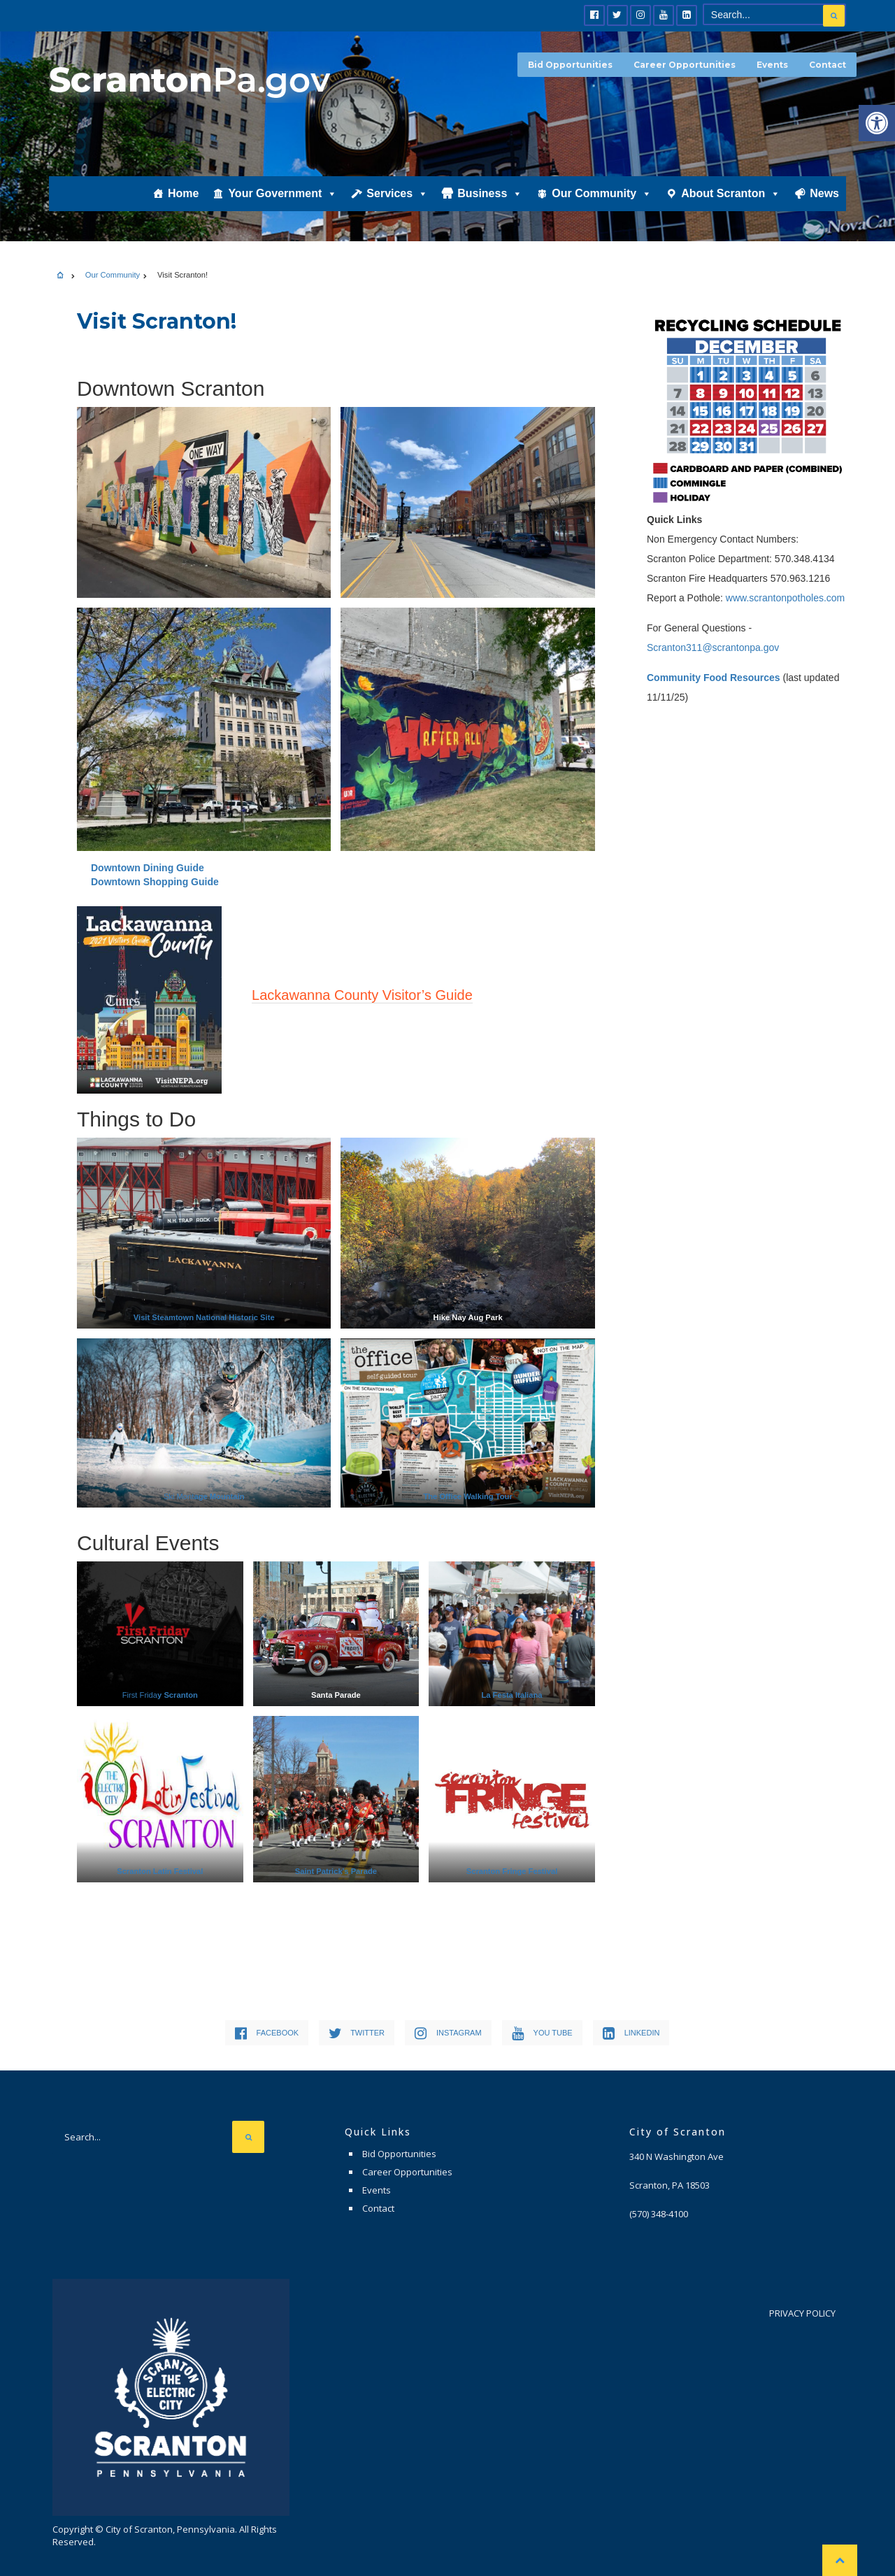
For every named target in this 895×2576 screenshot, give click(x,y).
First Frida (160, 1695)
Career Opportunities (684, 64)
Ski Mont (204, 1496)
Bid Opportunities (570, 64)
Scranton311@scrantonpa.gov (713, 647)
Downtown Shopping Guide (155, 881)
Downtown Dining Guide (147, 867)
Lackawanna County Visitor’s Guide (362, 995)
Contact (827, 64)
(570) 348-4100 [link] (658, 2214)
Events (772, 64)
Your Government (282, 193)
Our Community (602, 193)
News (824, 193)
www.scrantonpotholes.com (785, 597)
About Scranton (730, 193)
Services (397, 193)
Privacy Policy (802, 2313)
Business (489, 193)
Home (183, 193)
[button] (877, 123)
